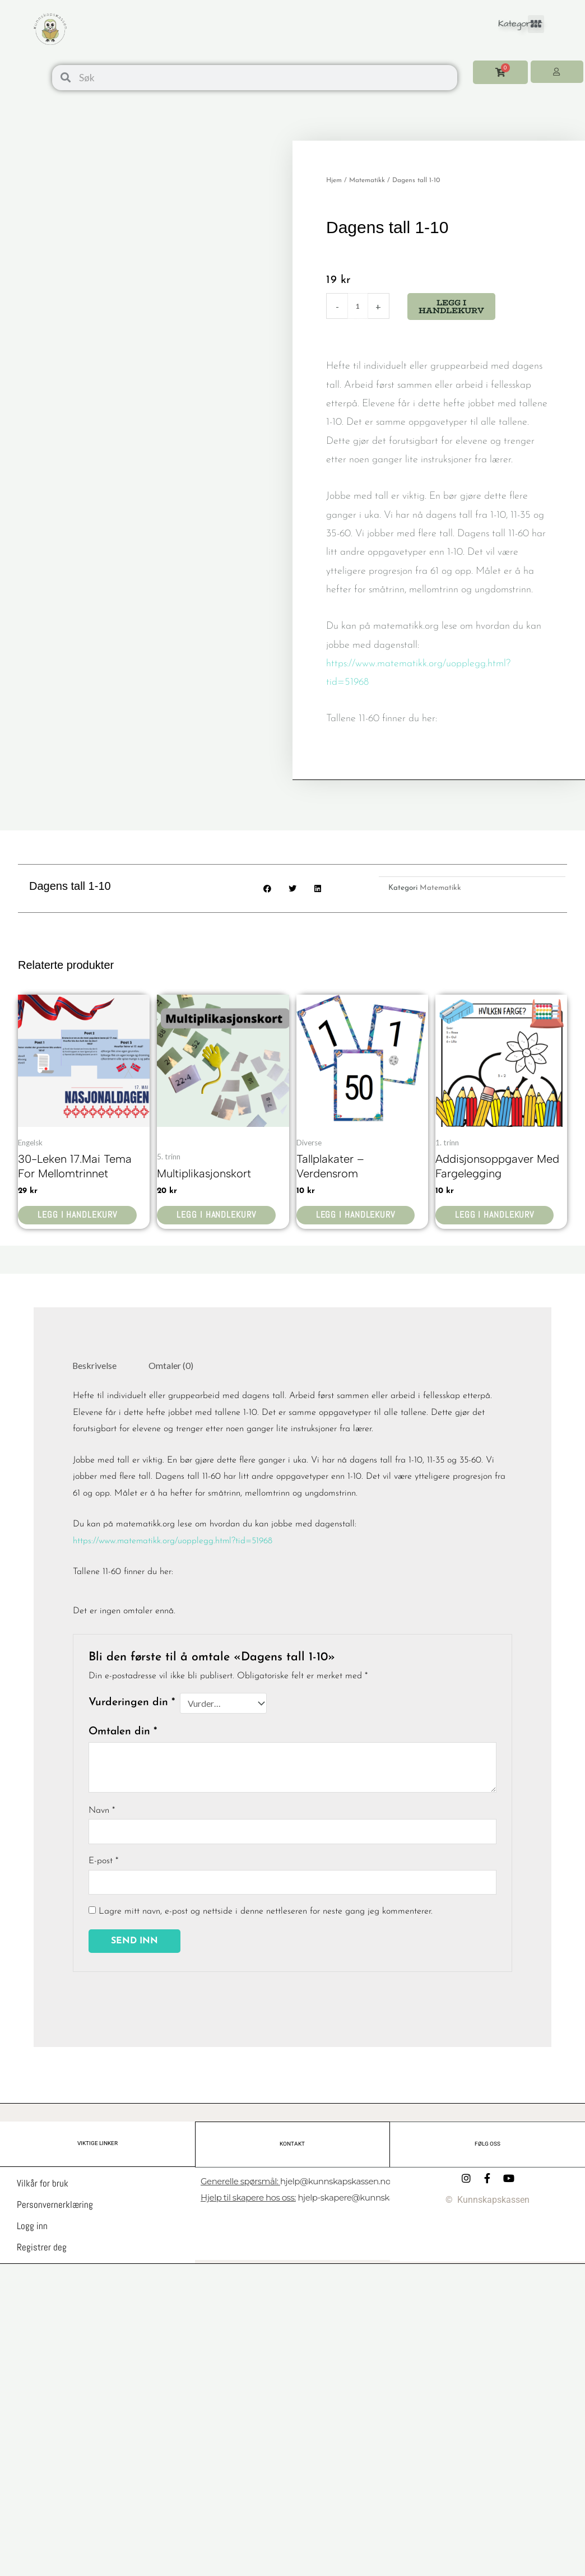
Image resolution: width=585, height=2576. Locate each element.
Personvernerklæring (55, 2206)
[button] (536, 24)
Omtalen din (123, 1733)
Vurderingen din (132, 1704)
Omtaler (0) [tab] (172, 1366)
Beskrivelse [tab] (94, 1366)
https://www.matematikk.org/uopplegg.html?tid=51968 (175, 1542)
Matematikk (367, 180)
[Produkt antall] (357, 306)
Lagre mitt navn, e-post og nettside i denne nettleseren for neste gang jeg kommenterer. (266, 1913)
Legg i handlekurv (451, 306)
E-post (103, 1862)
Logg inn (32, 2227)
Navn (102, 1811)
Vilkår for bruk (42, 2185)
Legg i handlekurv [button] (79, 1216)
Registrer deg (42, 2249)
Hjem (334, 180)
